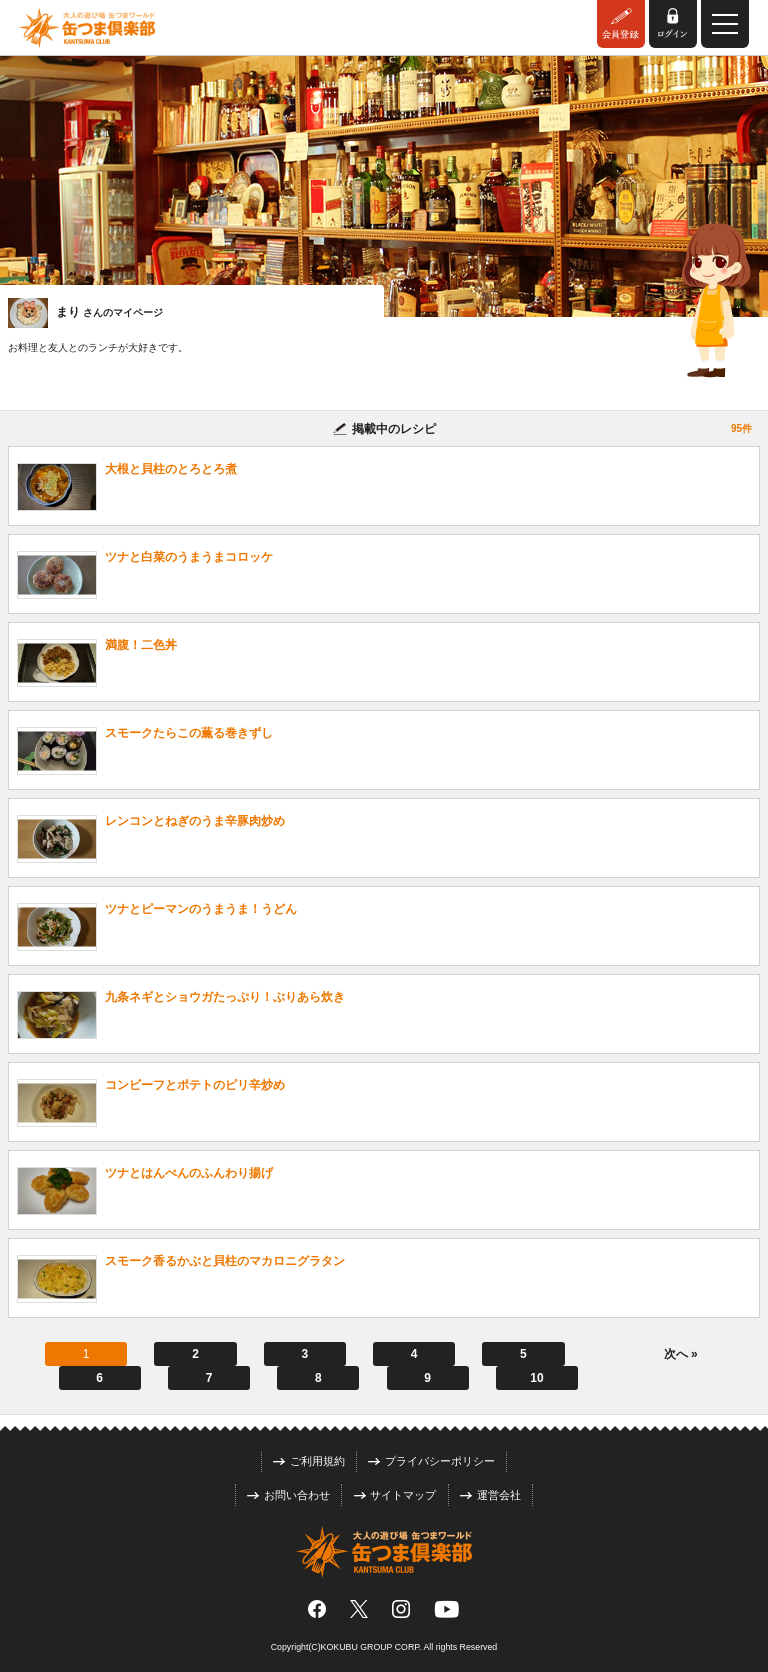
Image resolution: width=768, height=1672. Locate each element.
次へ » (681, 1354)
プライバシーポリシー (431, 1461)
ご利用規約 (309, 1461)
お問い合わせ (288, 1495)
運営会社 (490, 1495)
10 (536, 1378)
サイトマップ (395, 1495)
